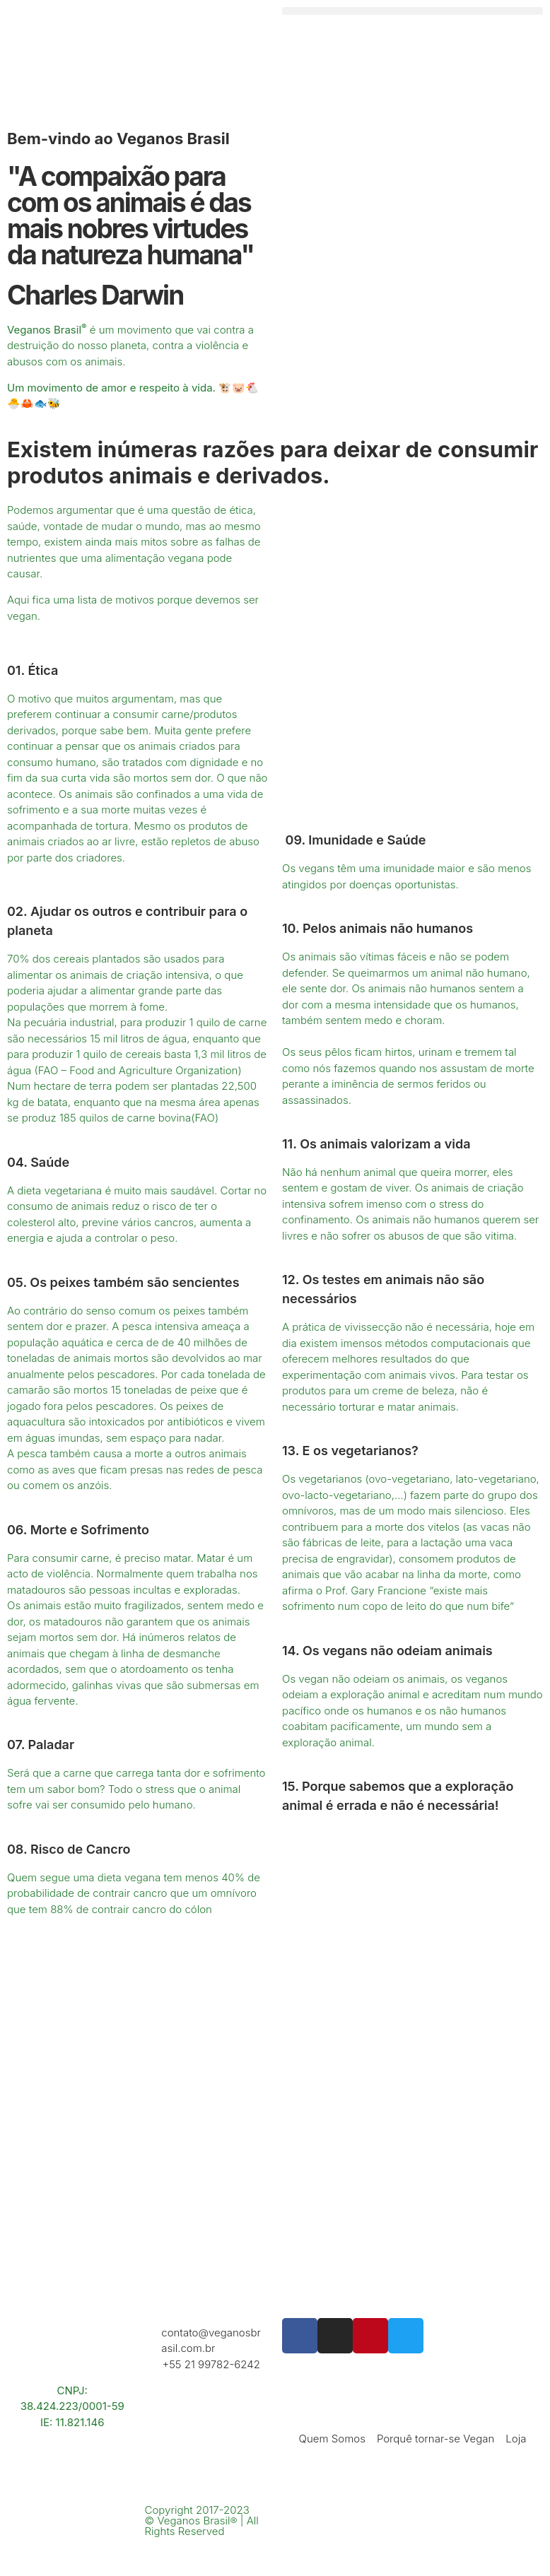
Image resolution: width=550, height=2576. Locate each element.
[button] (412, 11)
